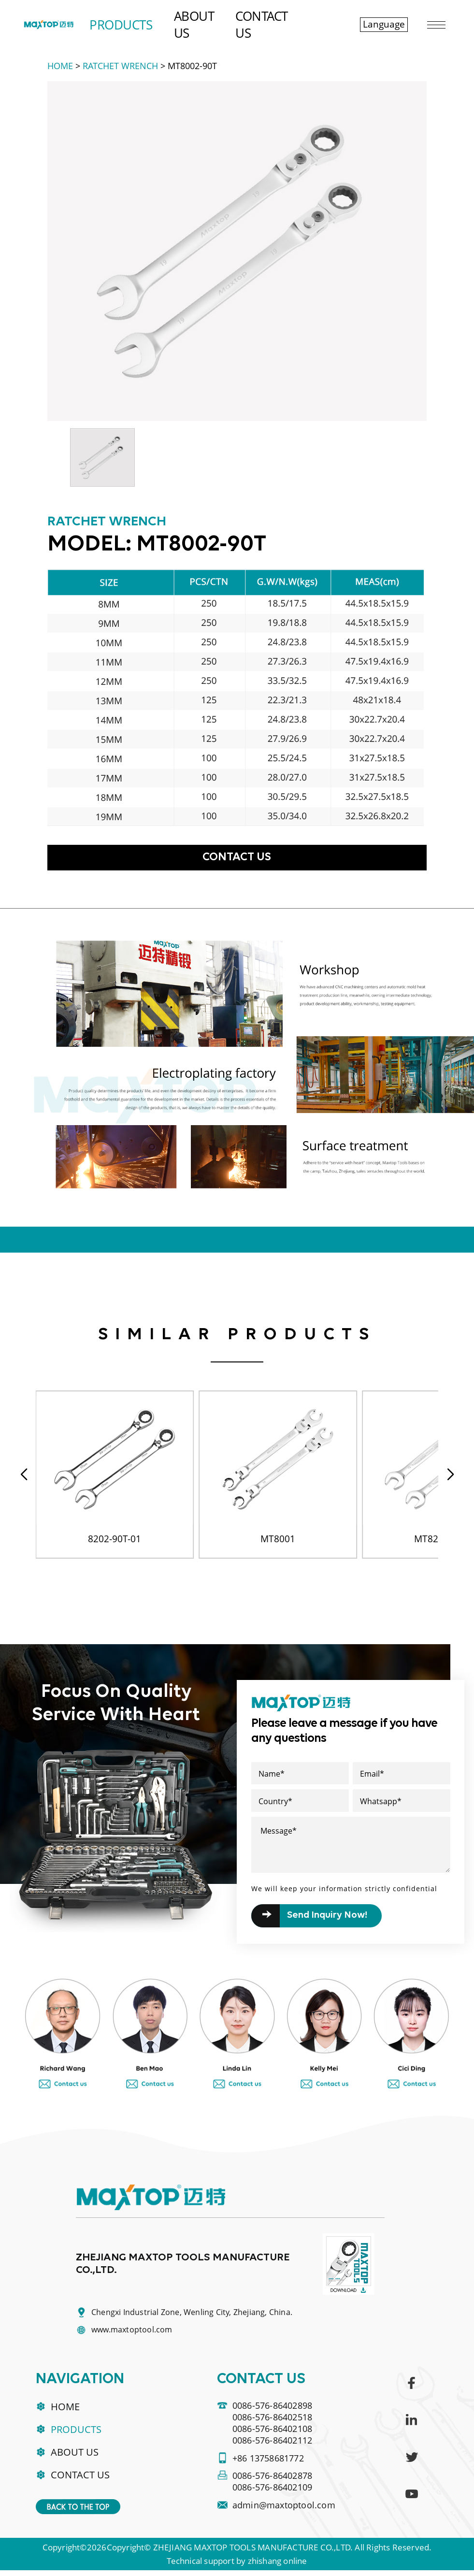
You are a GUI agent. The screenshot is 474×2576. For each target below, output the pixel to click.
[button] (450, 1476)
